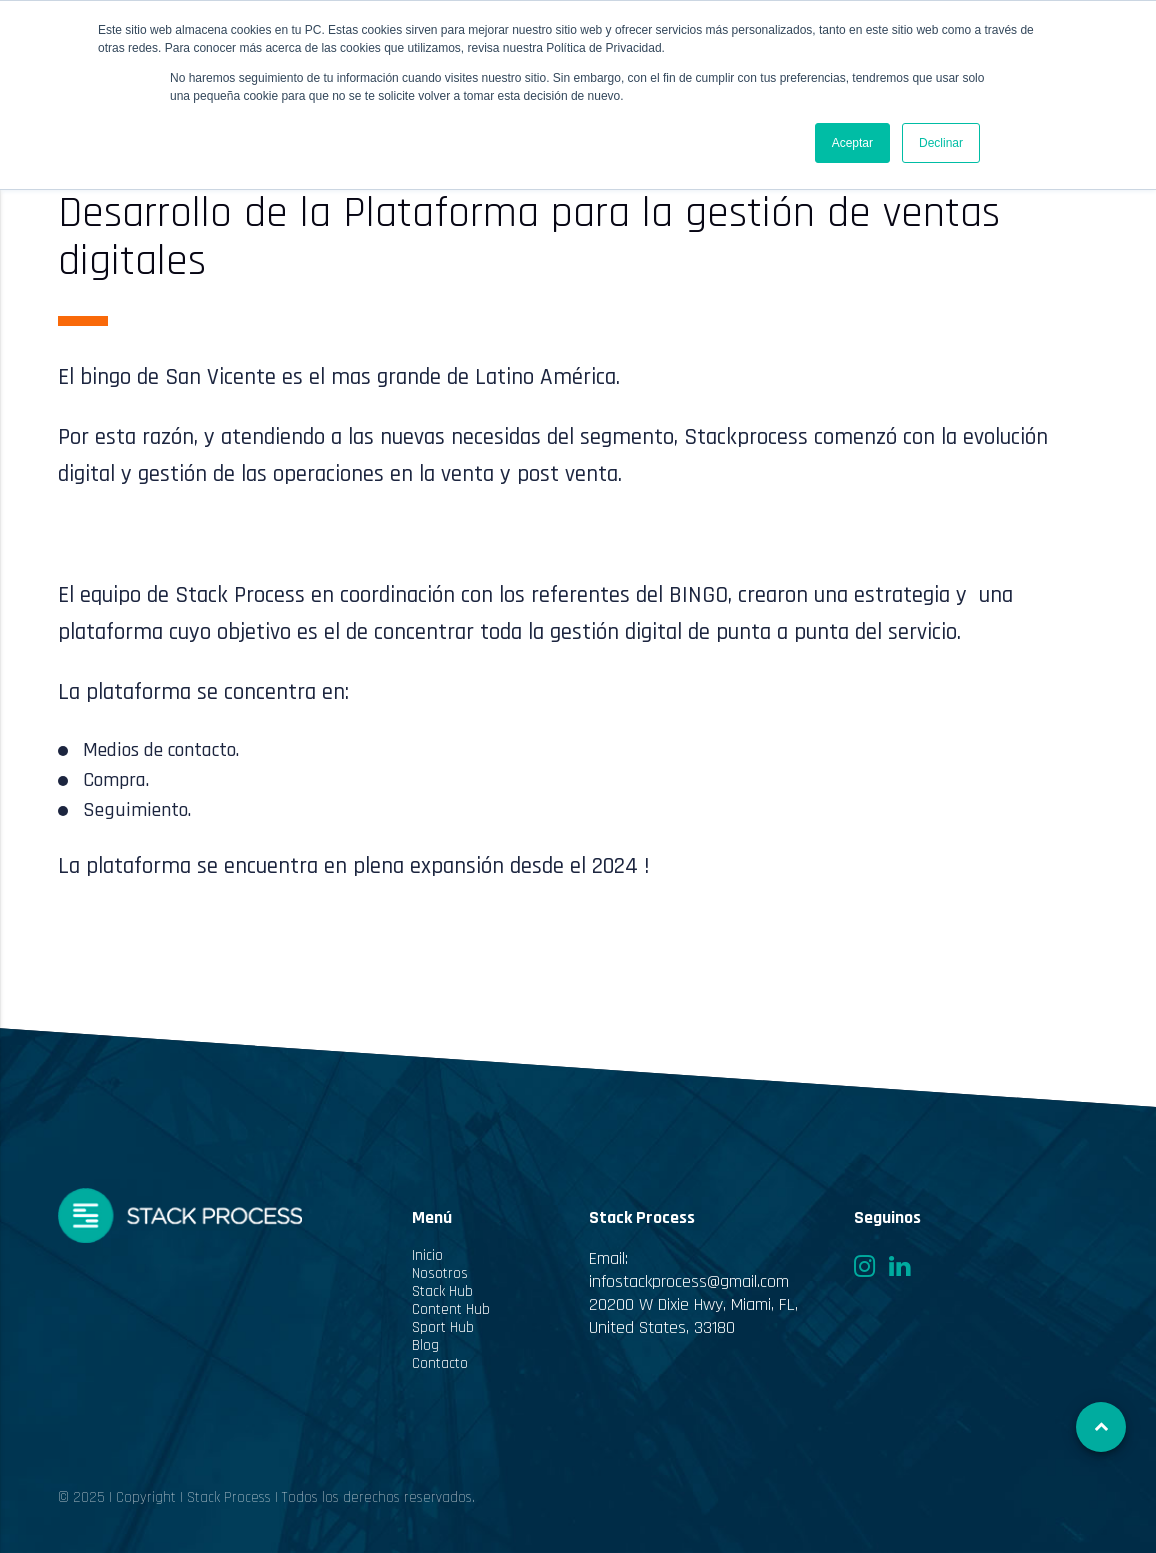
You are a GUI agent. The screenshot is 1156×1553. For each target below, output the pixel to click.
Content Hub (451, 1310)
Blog (425, 1346)
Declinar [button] (941, 143)
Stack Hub (442, 1292)
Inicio (427, 1256)
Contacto (440, 1364)
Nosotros (440, 1274)
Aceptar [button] (852, 143)
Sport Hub (443, 1328)
